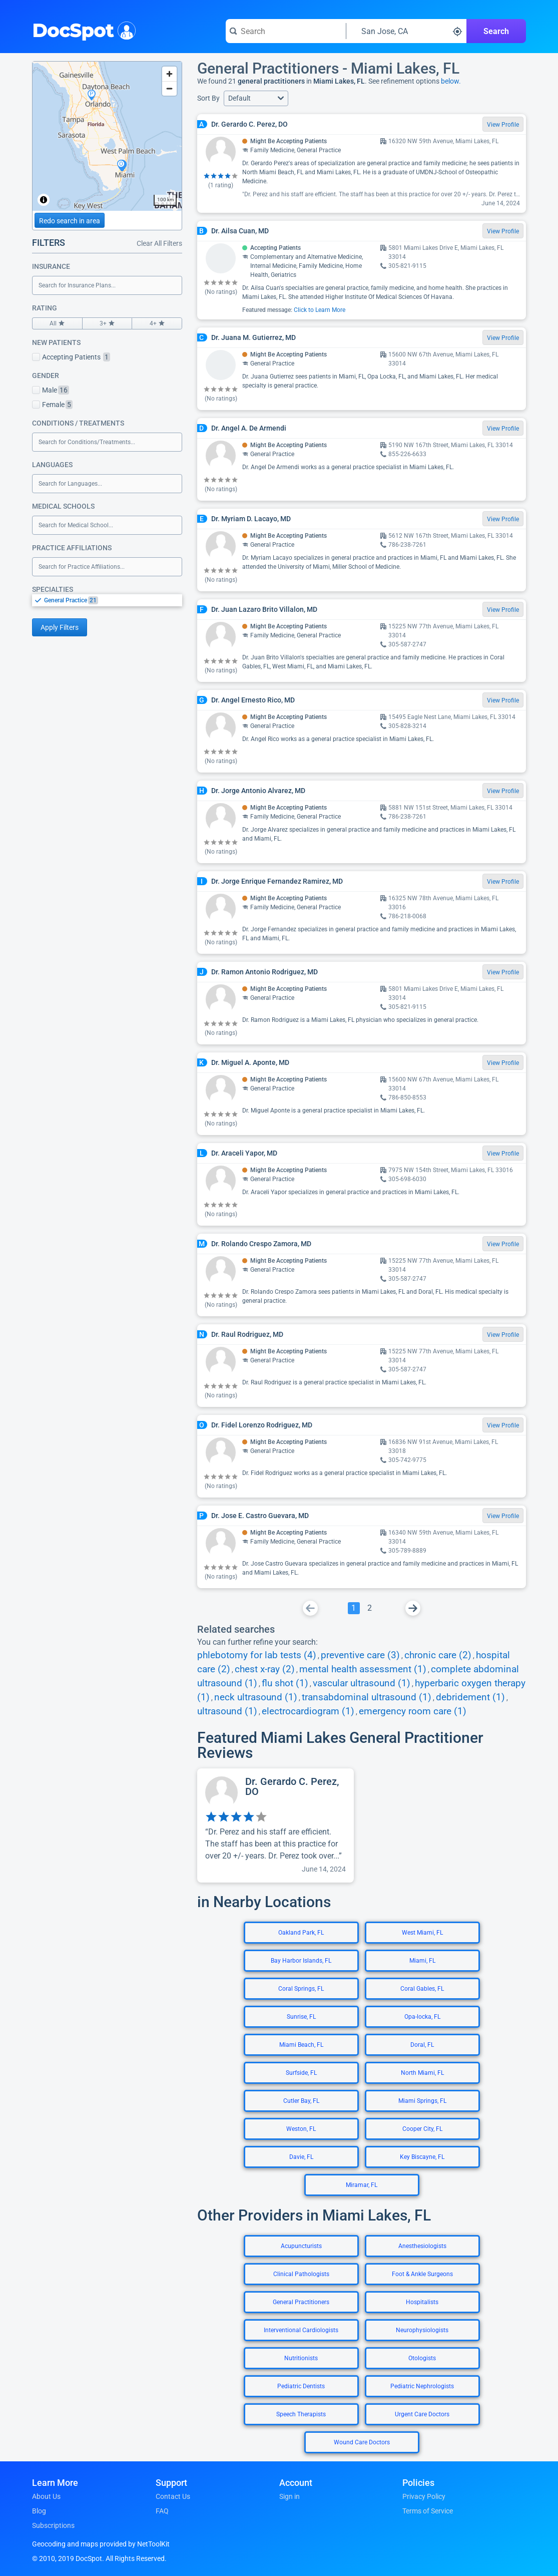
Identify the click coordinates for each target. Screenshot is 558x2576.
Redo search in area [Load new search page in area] (69, 221)
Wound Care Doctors (362, 2442)
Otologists (422, 2358)
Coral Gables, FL (422, 1988)
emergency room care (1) (412, 1711)
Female (52, 404)
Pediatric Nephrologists (422, 2386)
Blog (39, 2511)
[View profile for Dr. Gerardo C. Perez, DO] (275, 1825)
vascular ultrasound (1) (361, 1683)
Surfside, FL (301, 2072)
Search (496, 31)
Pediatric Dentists (301, 2386)
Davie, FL (301, 2156)
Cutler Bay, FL (301, 2100)
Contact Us (173, 2496)
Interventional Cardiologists (301, 2330)
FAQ (162, 2511)
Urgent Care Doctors (422, 2414)
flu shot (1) (285, 1683)
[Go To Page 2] (370, 1608)
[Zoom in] (169, 74)
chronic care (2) (437, 1655)
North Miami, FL (422, 2072)
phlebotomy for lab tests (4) (256, 1655)
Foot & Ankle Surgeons (422, 2274)
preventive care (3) (360, 1655)
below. (451, 81)
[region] (107, 136)
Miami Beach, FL (301, 2044)
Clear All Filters (159, 243)
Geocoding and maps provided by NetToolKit (101, 2544)
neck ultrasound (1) (255, 1697)
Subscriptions (53, 2525)
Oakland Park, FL (301, 1932)
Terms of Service (427, 2511)
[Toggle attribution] (44, 200)
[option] (113, 600)
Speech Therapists (301, 2414)
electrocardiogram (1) (308, 1711)
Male (50, 390)
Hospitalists (422, 2302)
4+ (157, 323)
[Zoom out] (169, 88)
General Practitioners (301, 2302)
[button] (256, 98)
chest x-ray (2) (265, 1669)
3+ (107, 323)
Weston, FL (301, 2128)
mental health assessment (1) (362, 1669)
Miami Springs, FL (422, 2100)
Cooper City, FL (422, 2128)
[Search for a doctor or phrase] (286, 31)
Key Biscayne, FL (422, 2156)
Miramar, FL (361, 2184)
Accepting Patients (71, 356)
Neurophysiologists (422, 2330)
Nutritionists (301, 2358)
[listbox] (107, 600)
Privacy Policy (423, 2496)
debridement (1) (470, 1697)
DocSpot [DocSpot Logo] (82, 30)
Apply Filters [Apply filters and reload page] (60, 627)
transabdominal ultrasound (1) (366, 1697)
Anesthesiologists (422, 2246)
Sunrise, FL (301, 2016)
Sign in (289, 2496)
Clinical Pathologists (301, 2274)
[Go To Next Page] (412, 1608)
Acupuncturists (301, 2246)
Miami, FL (422, 1960)
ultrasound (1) (227, 1711)
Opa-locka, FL (422, 2016)
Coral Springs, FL (301, 1988)
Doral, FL (422, 2044)
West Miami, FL (422, 1932)
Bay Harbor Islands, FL (301, 1960)
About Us (46, 2496)
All (57, 323)
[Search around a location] (406, 31)
